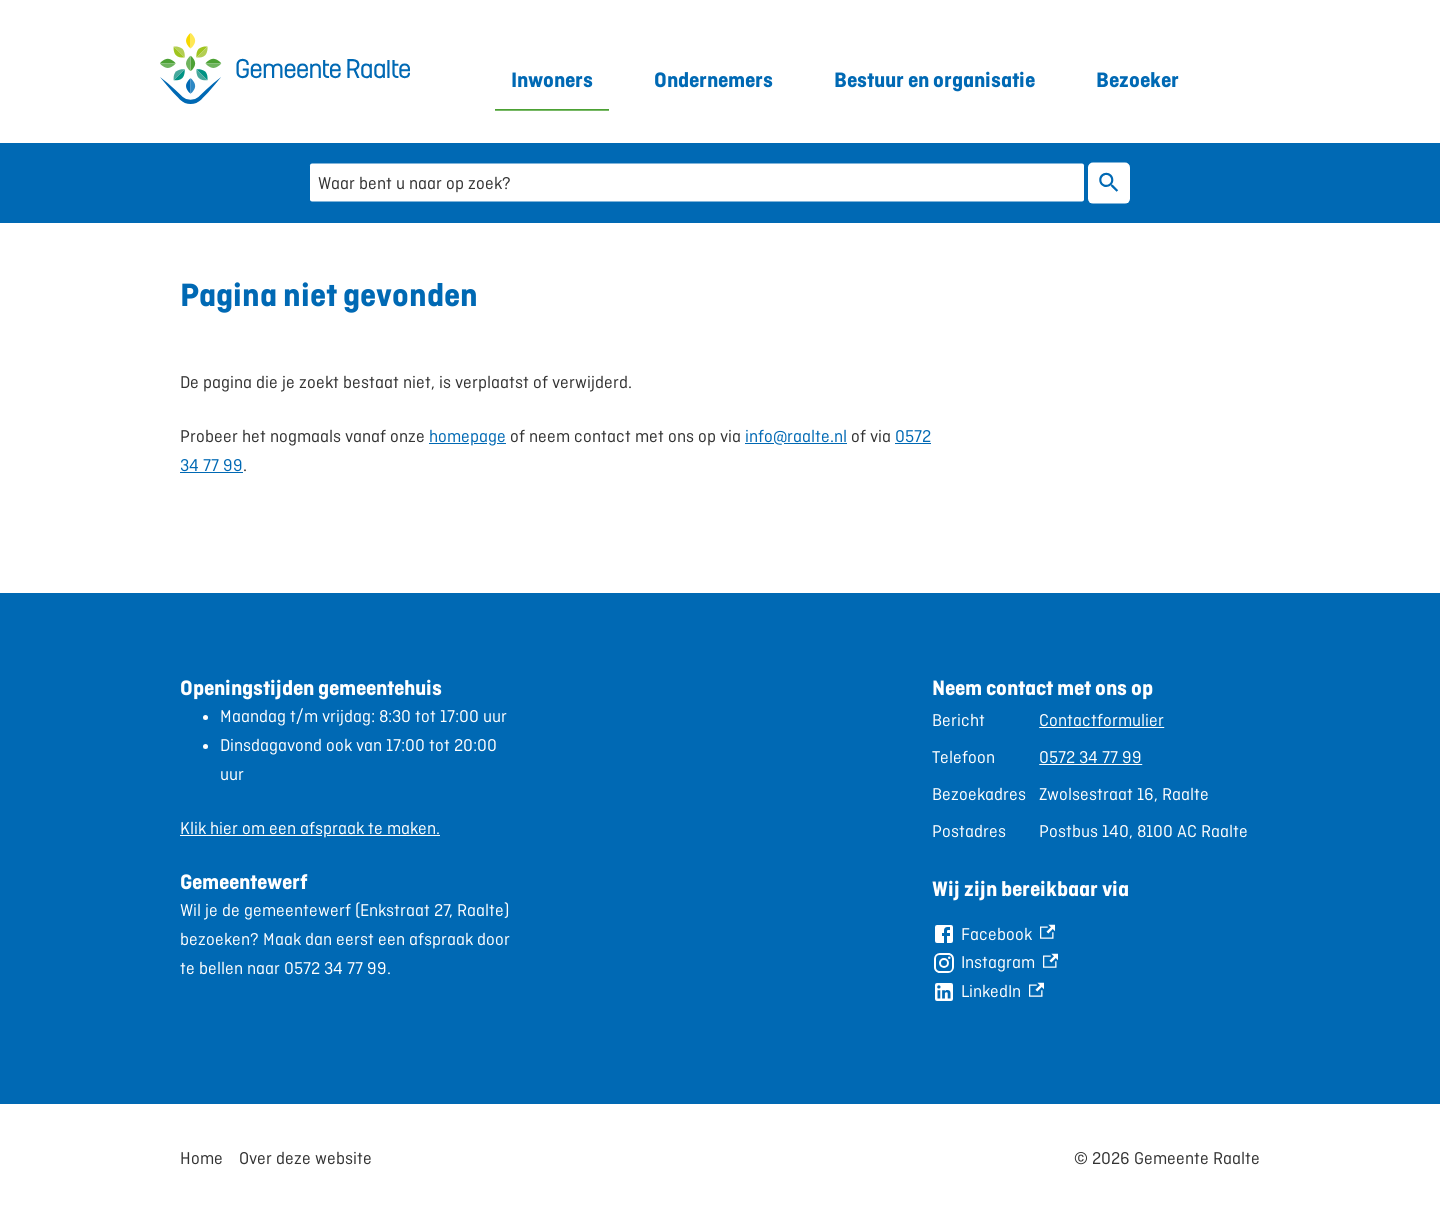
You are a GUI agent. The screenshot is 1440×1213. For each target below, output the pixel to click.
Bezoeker (1137, 79)
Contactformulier (1101, 720)
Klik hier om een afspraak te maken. (310, 828)
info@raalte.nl (796, 436)
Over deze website (305, 1158)
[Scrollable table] (1096, 775)
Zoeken (1105, 183)
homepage (467, 436)
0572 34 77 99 (1090, 757)
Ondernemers (713, 79)
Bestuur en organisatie (934, 79)
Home (201, 1158)
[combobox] (697, 182)
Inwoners (552, 79)
